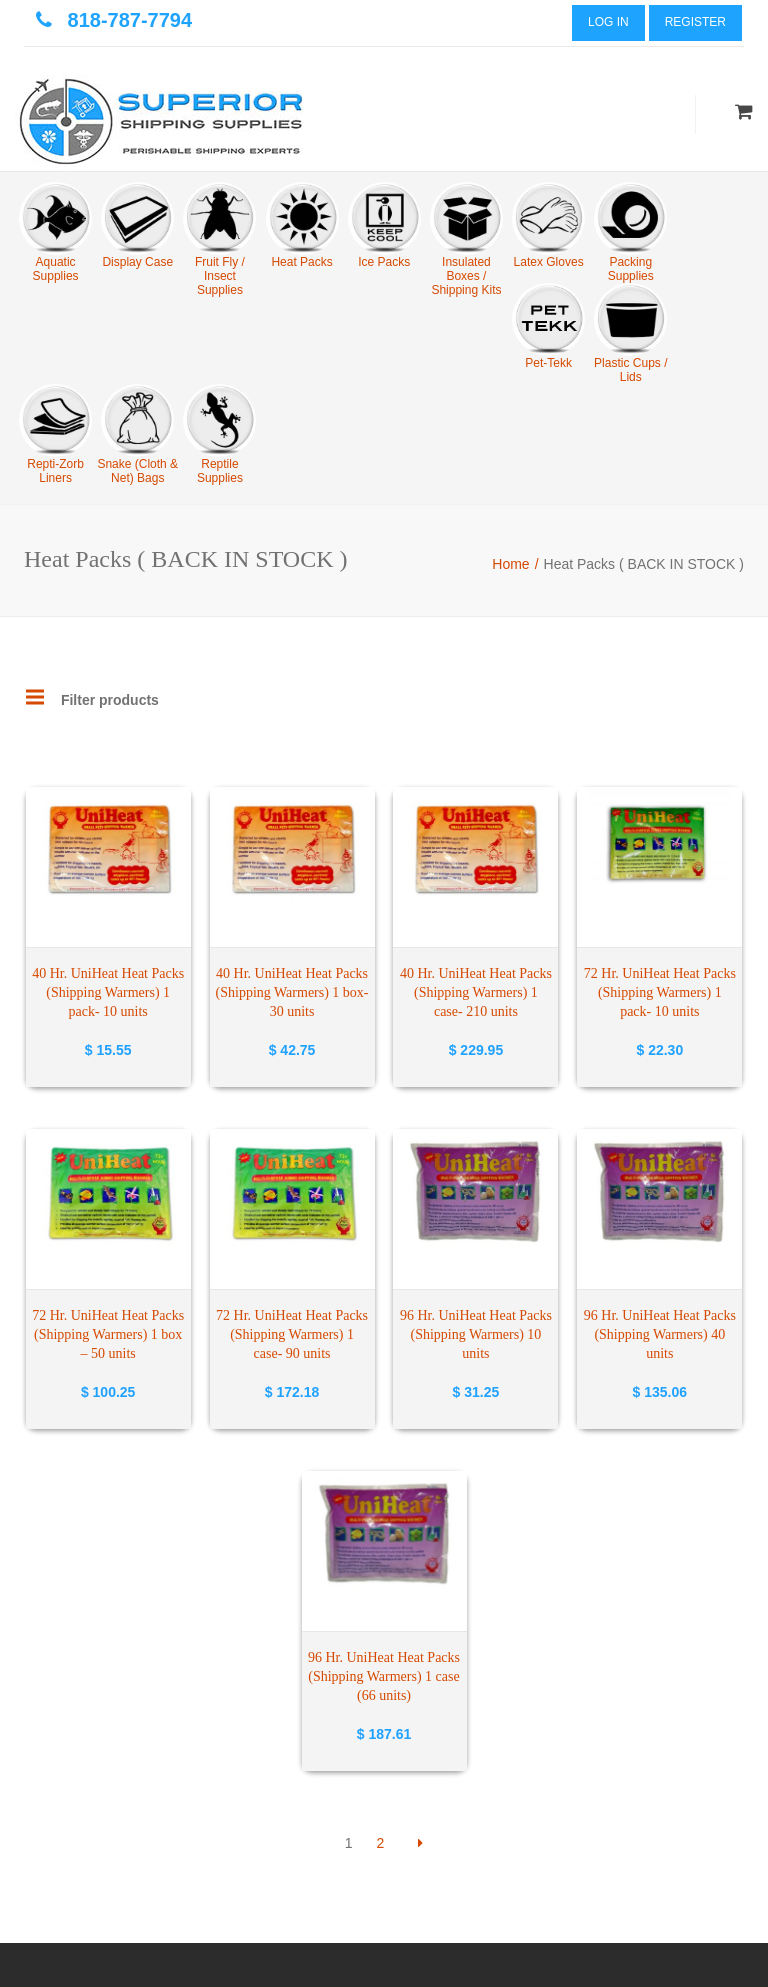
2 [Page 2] (381, 1843)
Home (510, 564)
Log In (608, 22)
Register (695, 22)
